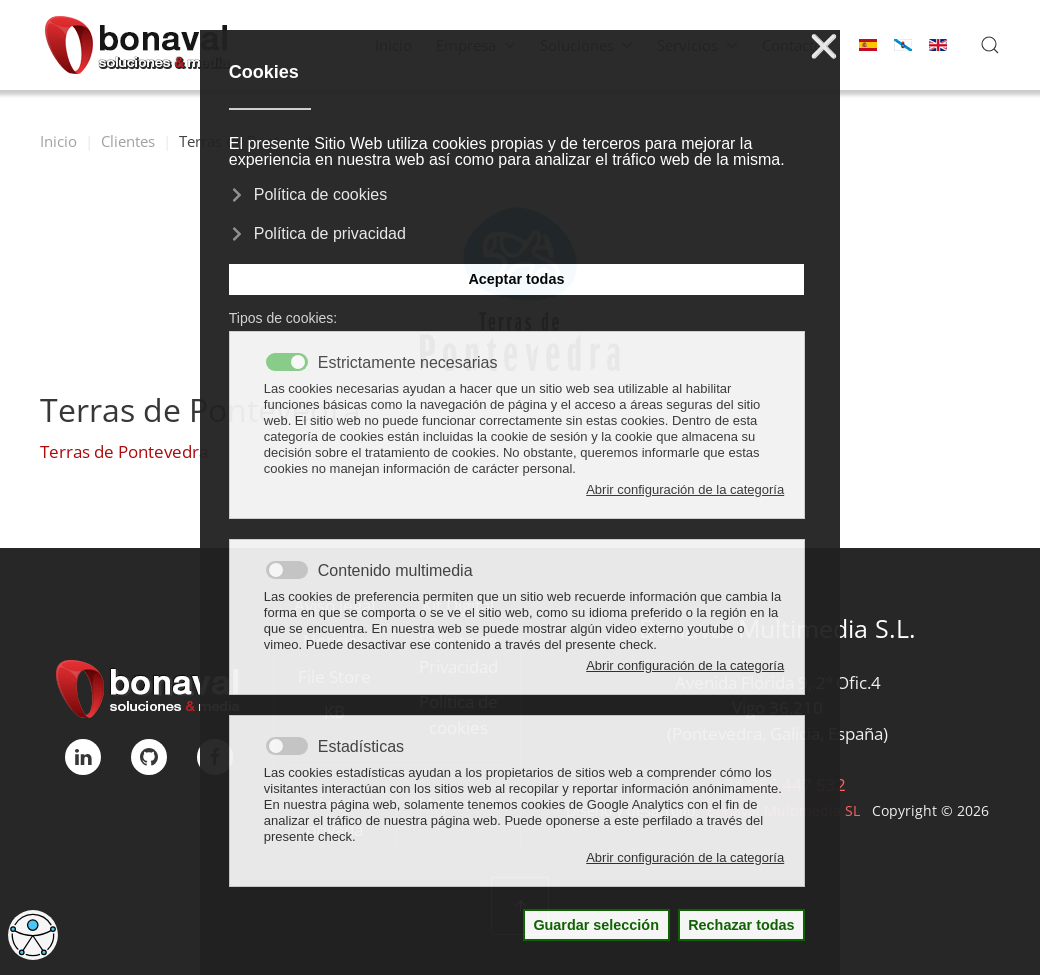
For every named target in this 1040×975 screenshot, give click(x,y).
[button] (990, 45)
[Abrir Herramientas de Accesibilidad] (33, 935)
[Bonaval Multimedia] (148, 687)
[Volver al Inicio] (137, 45)
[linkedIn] (83, 757)
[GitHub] (149, 757)
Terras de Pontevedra (124, 451)
